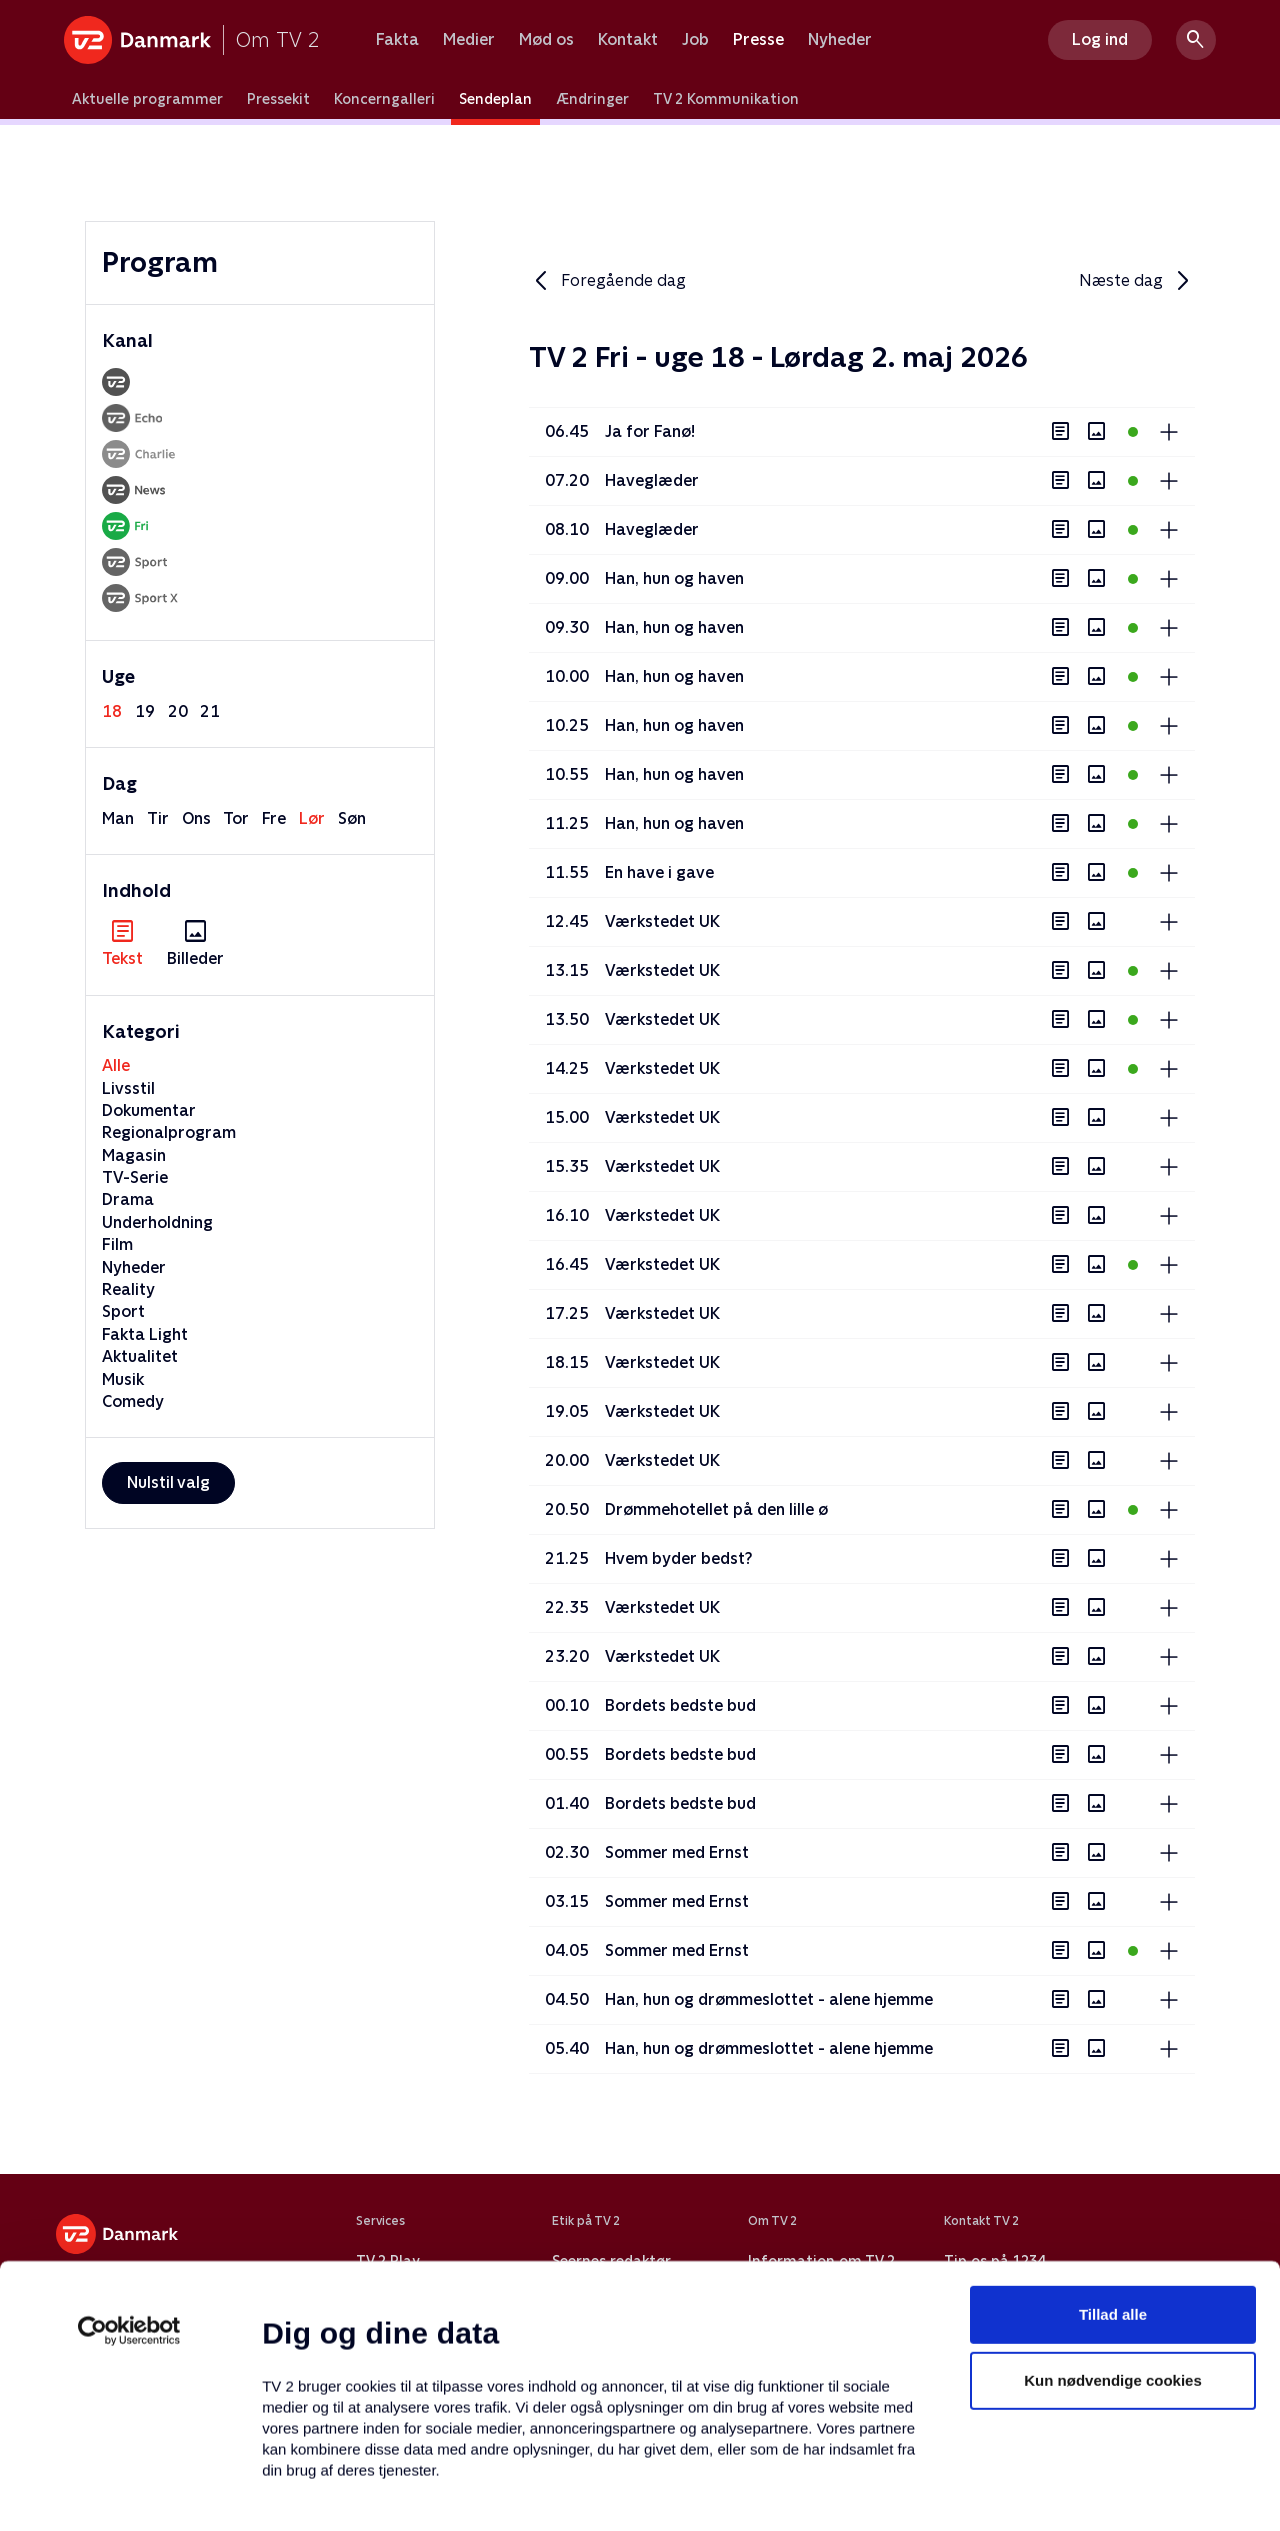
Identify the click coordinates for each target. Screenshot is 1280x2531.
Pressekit (278, 99)
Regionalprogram (169, 1132)
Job (695, 40)
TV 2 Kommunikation (726, 99)
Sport (123, 1311)
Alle (116, 1065)
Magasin (134, 1155)
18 (112, 711)
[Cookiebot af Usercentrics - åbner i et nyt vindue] (129, 2196)
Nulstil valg (168, 1482)
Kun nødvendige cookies (1113, 2245)
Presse (758, 40)
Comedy (133, 1401)
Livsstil (128, 1088)
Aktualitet (140, 1356)
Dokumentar (149, 1110)
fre (274, 818)
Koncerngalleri (384, 99)
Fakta (397, 40)
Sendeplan (495, 99)
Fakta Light (145, 1334)
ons (196, 818)
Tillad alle (1113, 2179)
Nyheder (840, 40)
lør (312, 818)
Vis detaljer (969, 2491)
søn (352, 818)
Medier (469, 40)
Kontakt (628, 40)
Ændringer (592, 99)
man (118, 818)
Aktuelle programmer (147, 99)
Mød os (546, 40)
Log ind (1100, 39)
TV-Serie (135, 1177)
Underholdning (157, 1222)
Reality (128, 1289)
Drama (128, 1199)
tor (236, 818)
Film (117, 1244)
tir (158, 818)
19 (145, 711)
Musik (123, 1379)
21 (210, 711)
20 (178, 711)
